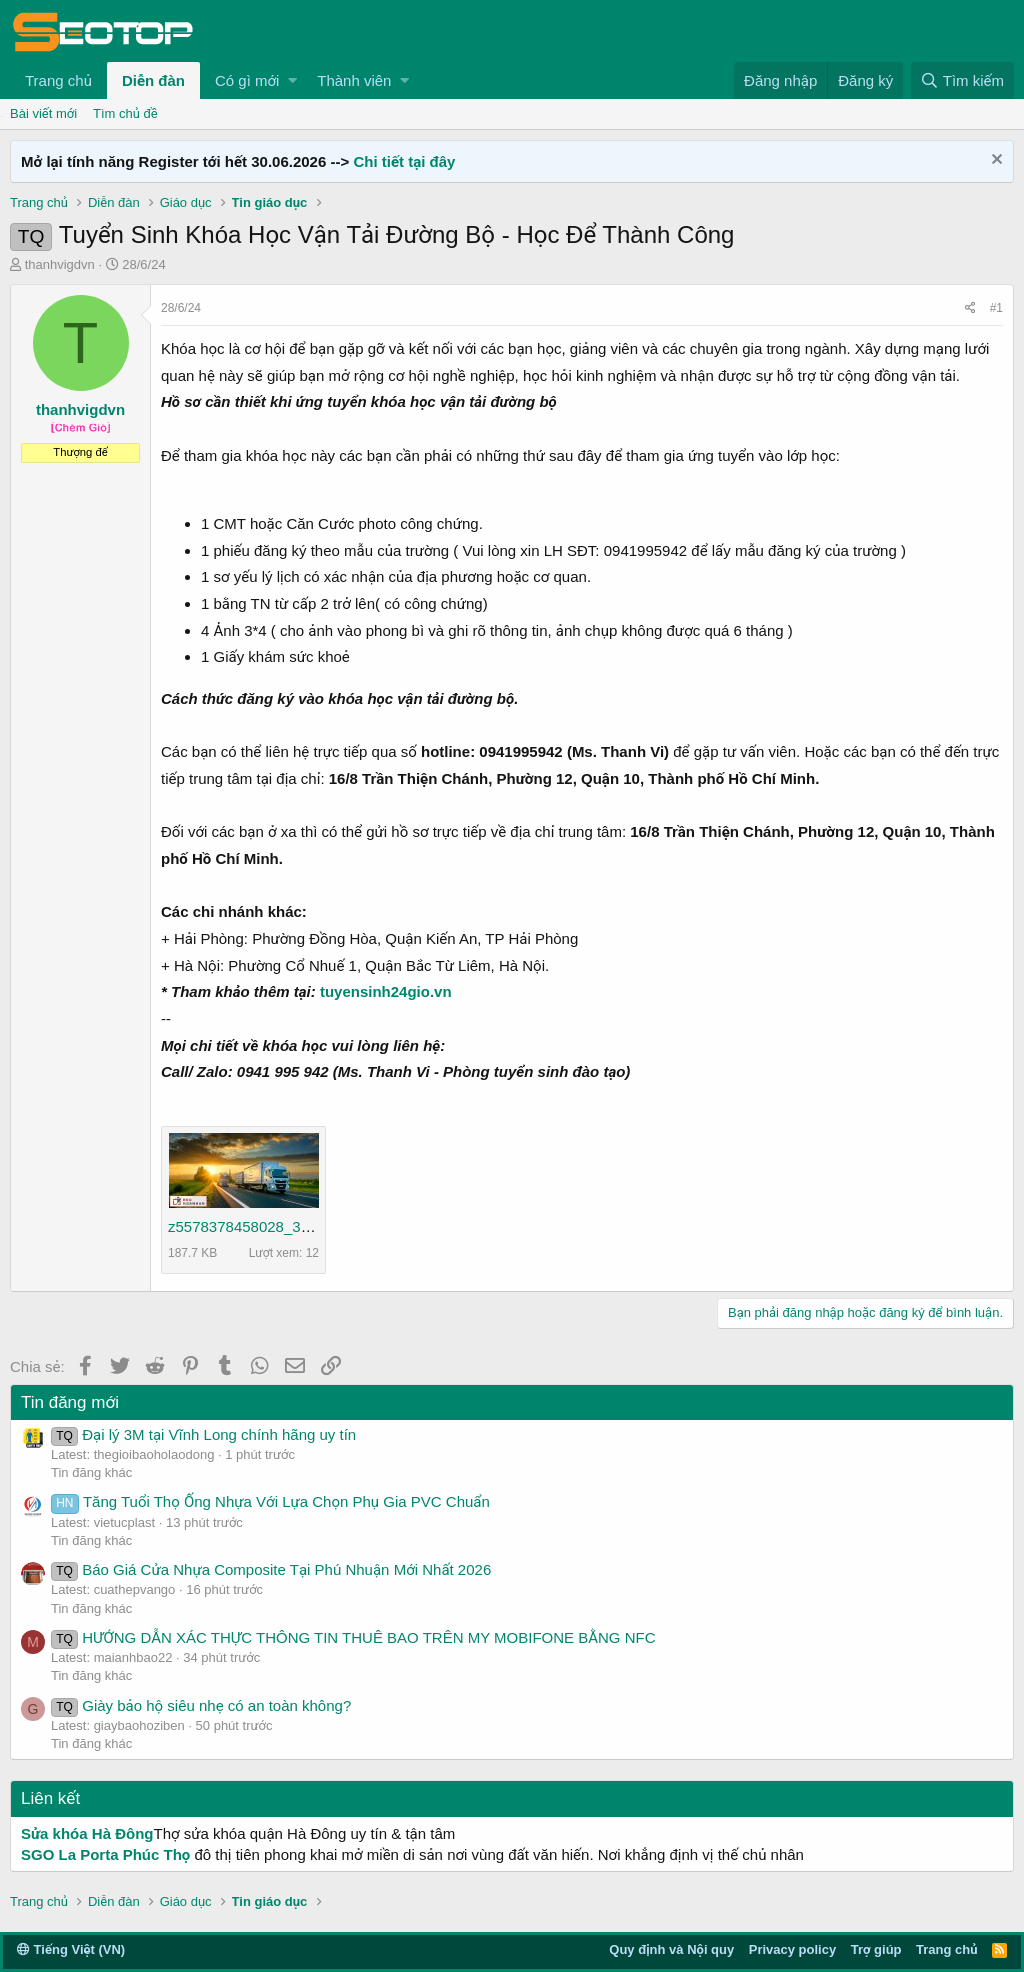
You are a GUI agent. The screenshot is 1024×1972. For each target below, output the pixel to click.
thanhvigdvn (60, 264)
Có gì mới (247, 80)
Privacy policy (792, 1949)
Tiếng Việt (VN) (71, 1949)
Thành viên (354, 80)
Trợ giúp (876, 1949)
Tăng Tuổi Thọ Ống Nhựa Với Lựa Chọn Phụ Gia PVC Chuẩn (270, 1501)
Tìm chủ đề (125, 113)
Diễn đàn (153, 80)
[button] (292, 80)
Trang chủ (58, 80)
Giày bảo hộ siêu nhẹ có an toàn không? (201, 1705)
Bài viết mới (43, 113)
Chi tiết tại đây (404, 161)
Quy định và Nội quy (671, 1949)
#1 (996, 308)
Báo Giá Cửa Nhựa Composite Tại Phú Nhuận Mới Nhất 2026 (271, 1569)
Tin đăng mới (70, 1402)
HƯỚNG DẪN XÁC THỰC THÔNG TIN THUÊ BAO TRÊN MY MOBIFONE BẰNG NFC (353, 1637)
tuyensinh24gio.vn (386, 991)
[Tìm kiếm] (962, 80)
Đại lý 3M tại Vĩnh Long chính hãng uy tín (203, 1434)
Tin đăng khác (91, 1472)
